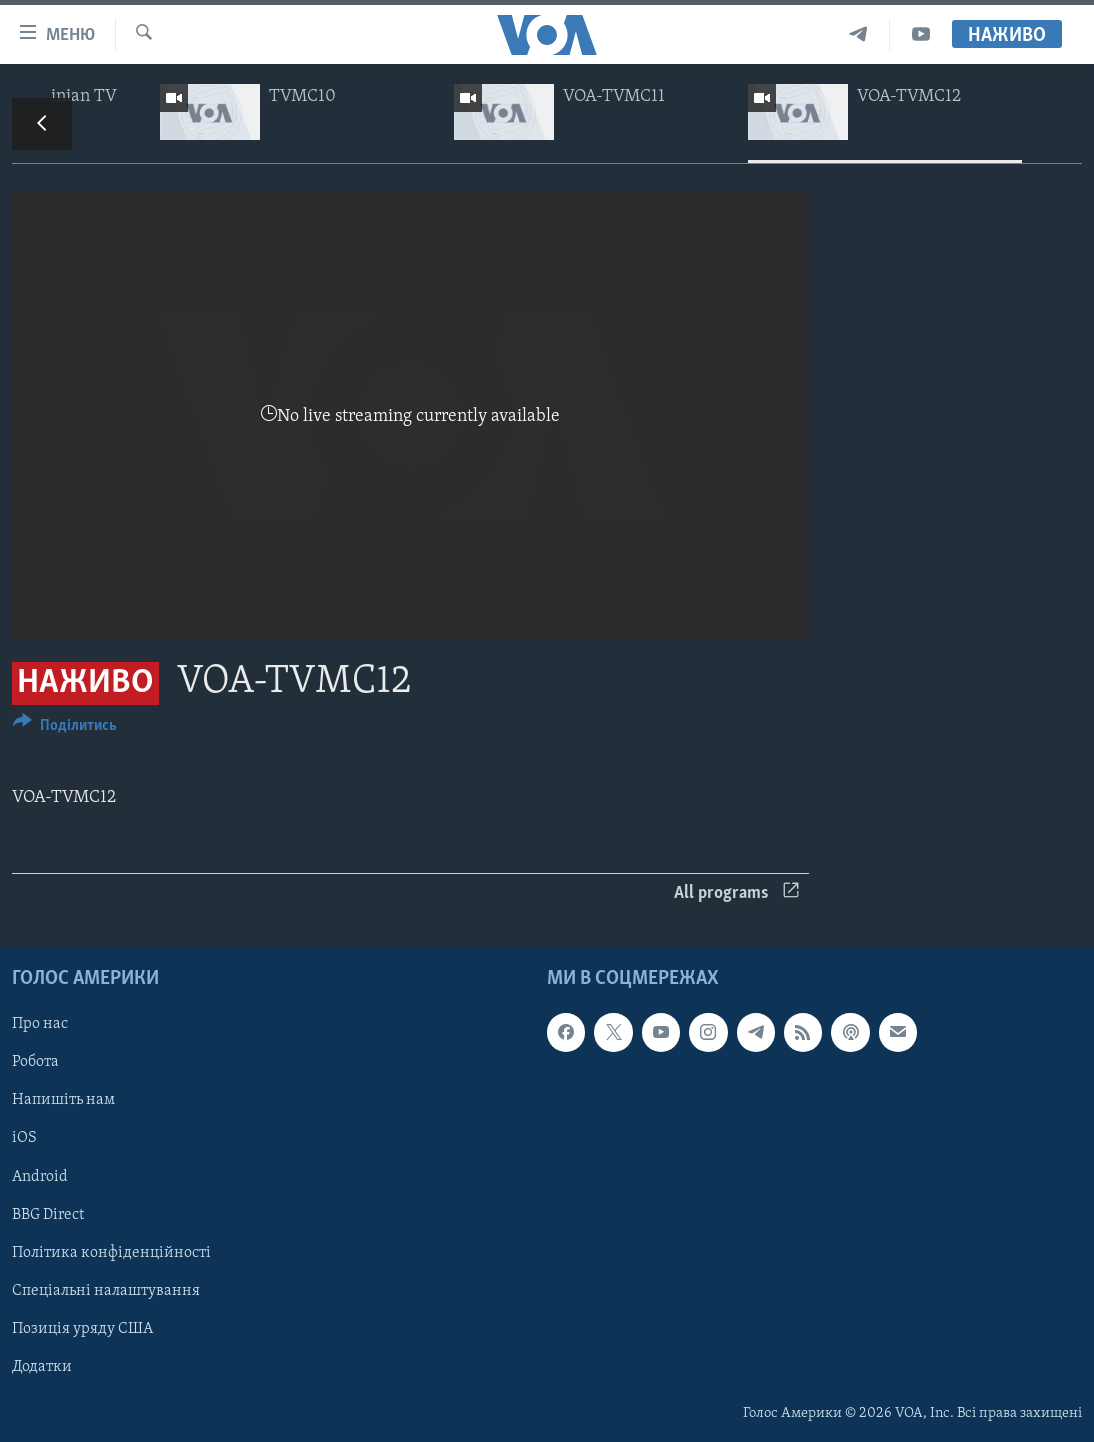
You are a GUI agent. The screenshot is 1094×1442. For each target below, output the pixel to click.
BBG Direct (48, 1215)
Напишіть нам (63, 1100)
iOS (24, 1139)
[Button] (65, 728)
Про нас (40, 1024)
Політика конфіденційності (111, 1253)
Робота (35, 1062)
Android (40, 1177)
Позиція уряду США (82, 1329)
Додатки (42, 1367)
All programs (736, 893)
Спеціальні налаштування (106, 1291)
